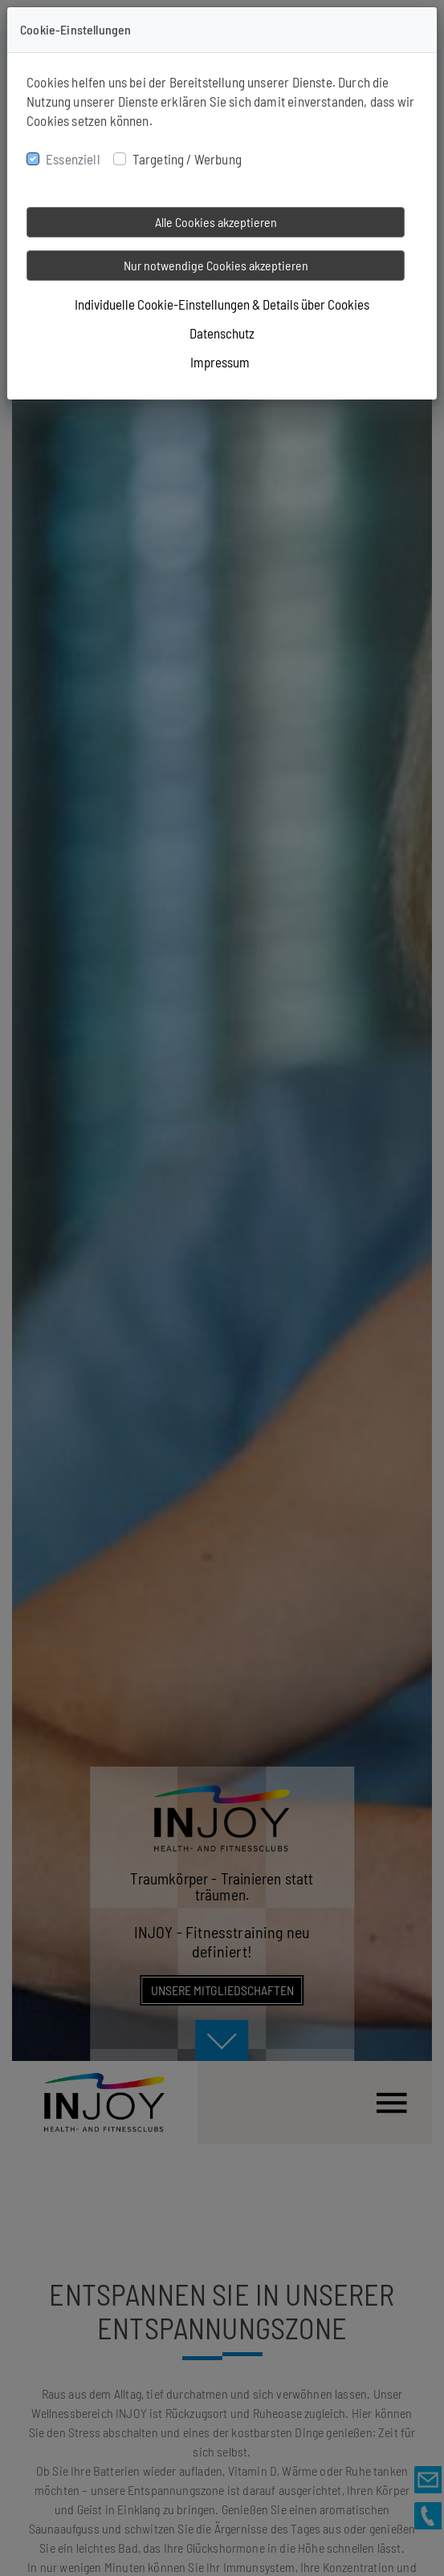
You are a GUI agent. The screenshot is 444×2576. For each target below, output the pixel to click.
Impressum (220, 362)
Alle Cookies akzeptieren (216, 221)
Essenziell (73, 159)
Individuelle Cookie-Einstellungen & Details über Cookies (222, 304)
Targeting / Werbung (187, 159)
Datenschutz (222, 333)
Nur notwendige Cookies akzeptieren (216, 265)
